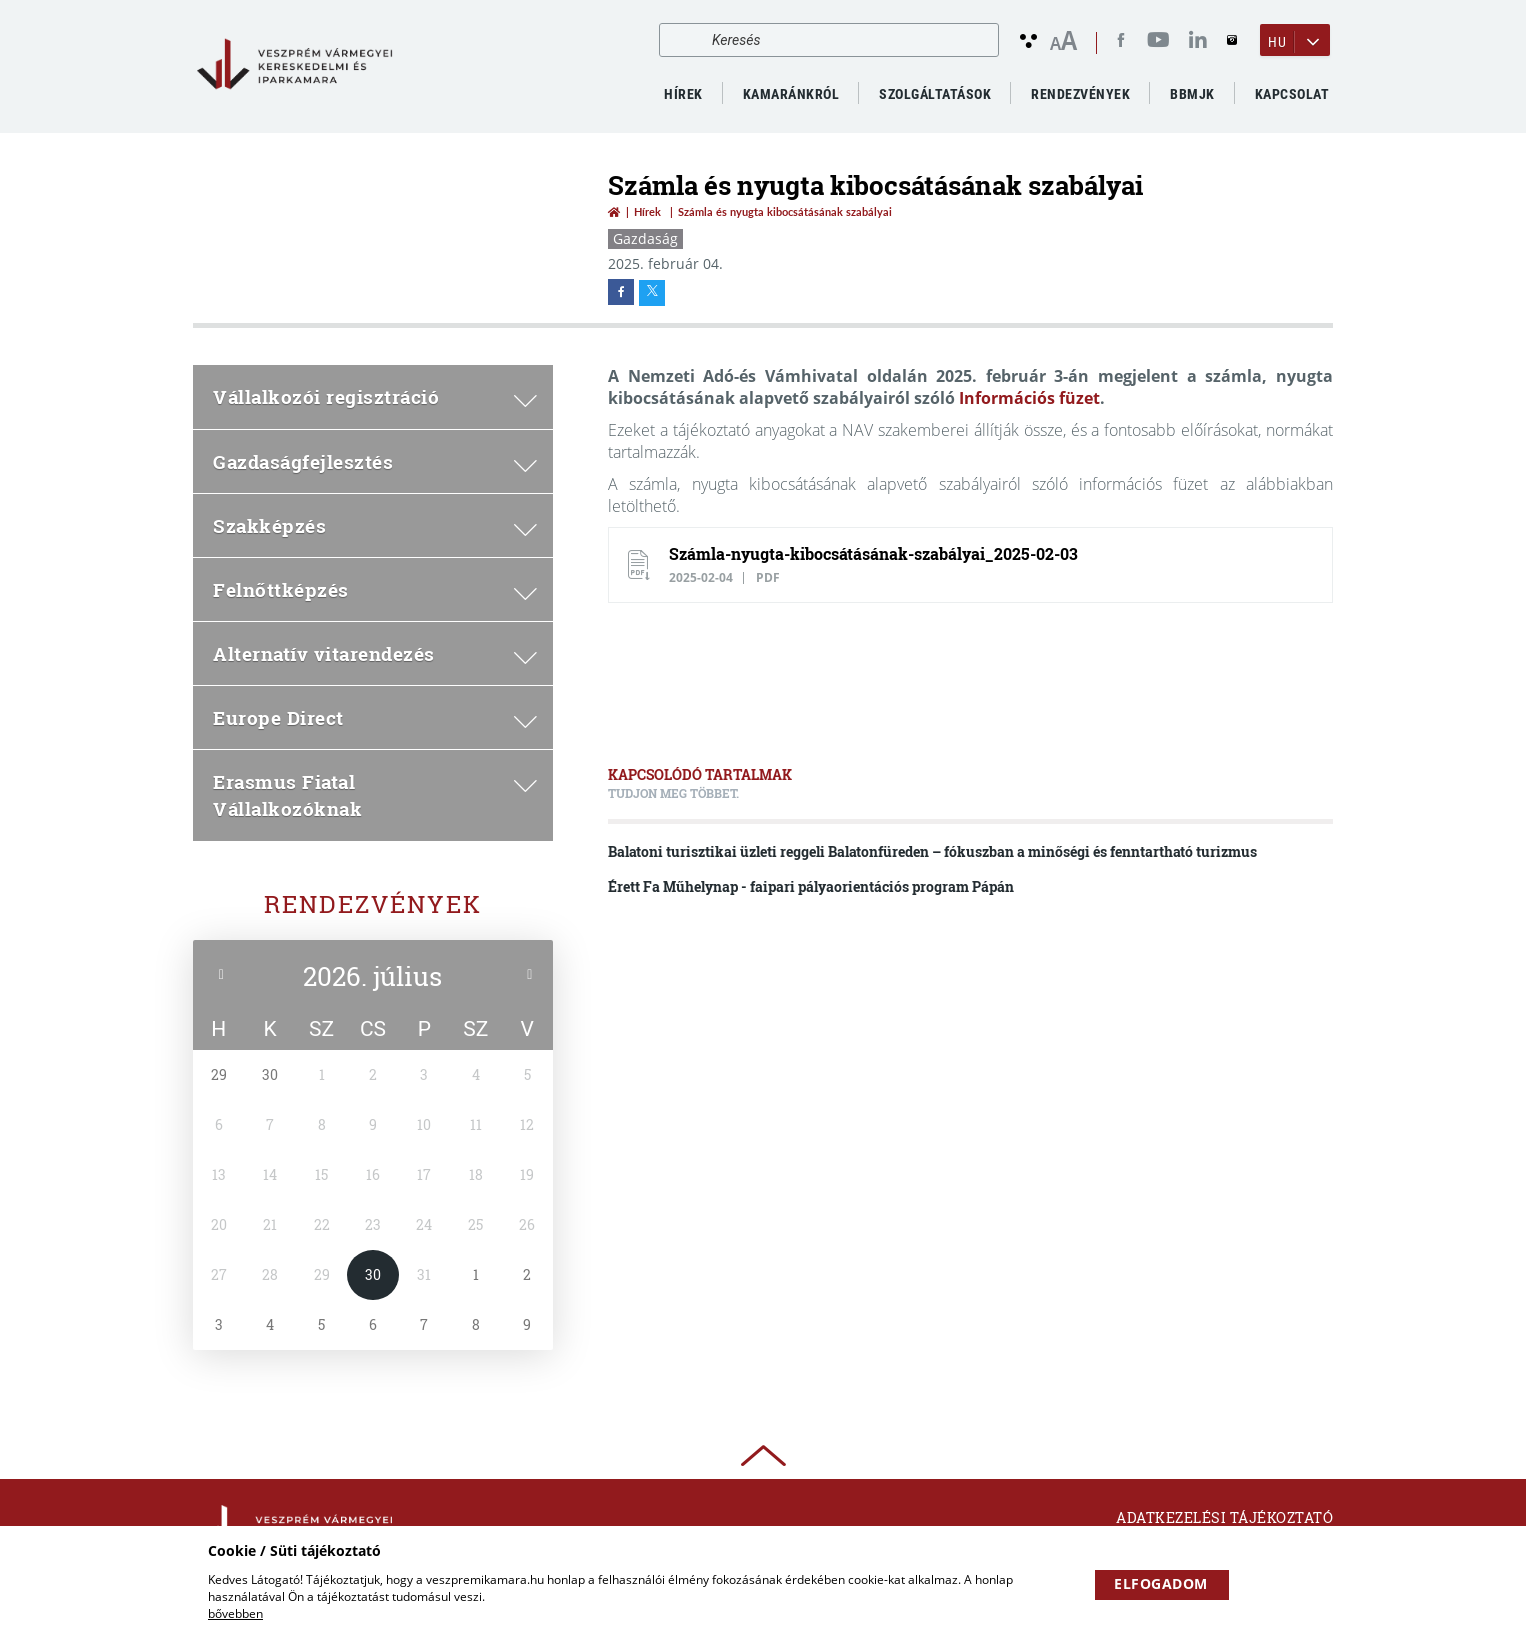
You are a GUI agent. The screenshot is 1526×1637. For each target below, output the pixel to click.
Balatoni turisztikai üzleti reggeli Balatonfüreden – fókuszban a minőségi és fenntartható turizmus (932, 851)
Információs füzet (1029, 398)
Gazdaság (645, 238)
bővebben (235, 1613)
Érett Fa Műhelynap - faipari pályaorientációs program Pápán (811, 886)
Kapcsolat (1292, 94)
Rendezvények (373, 904)
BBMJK (1192, 94)
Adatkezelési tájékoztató (1224, 1517)
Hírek (683, 94)
